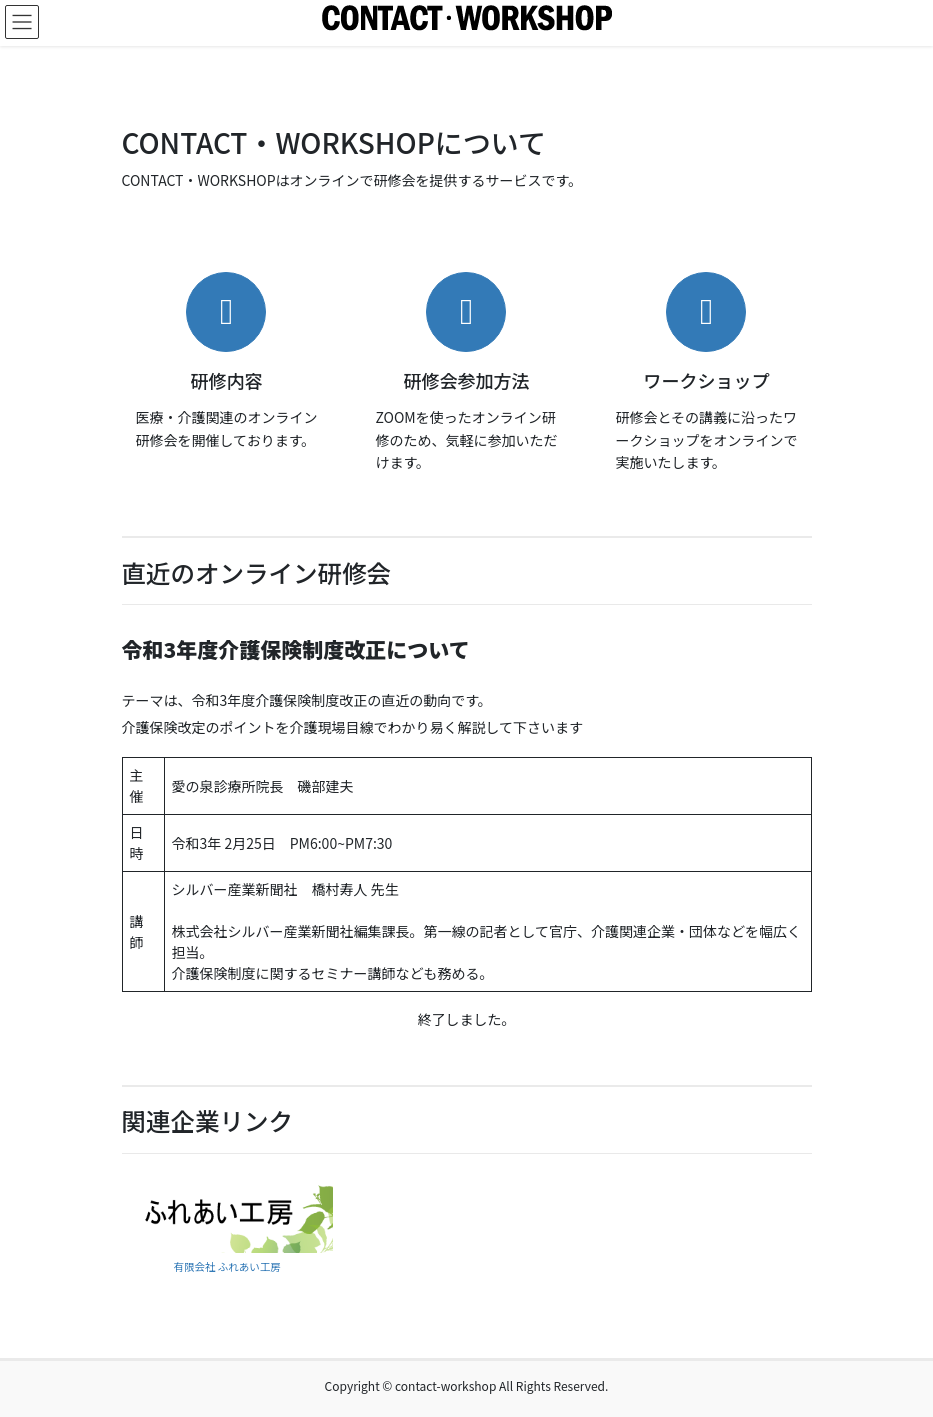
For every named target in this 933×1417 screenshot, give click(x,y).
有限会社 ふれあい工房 (226, 1266)
